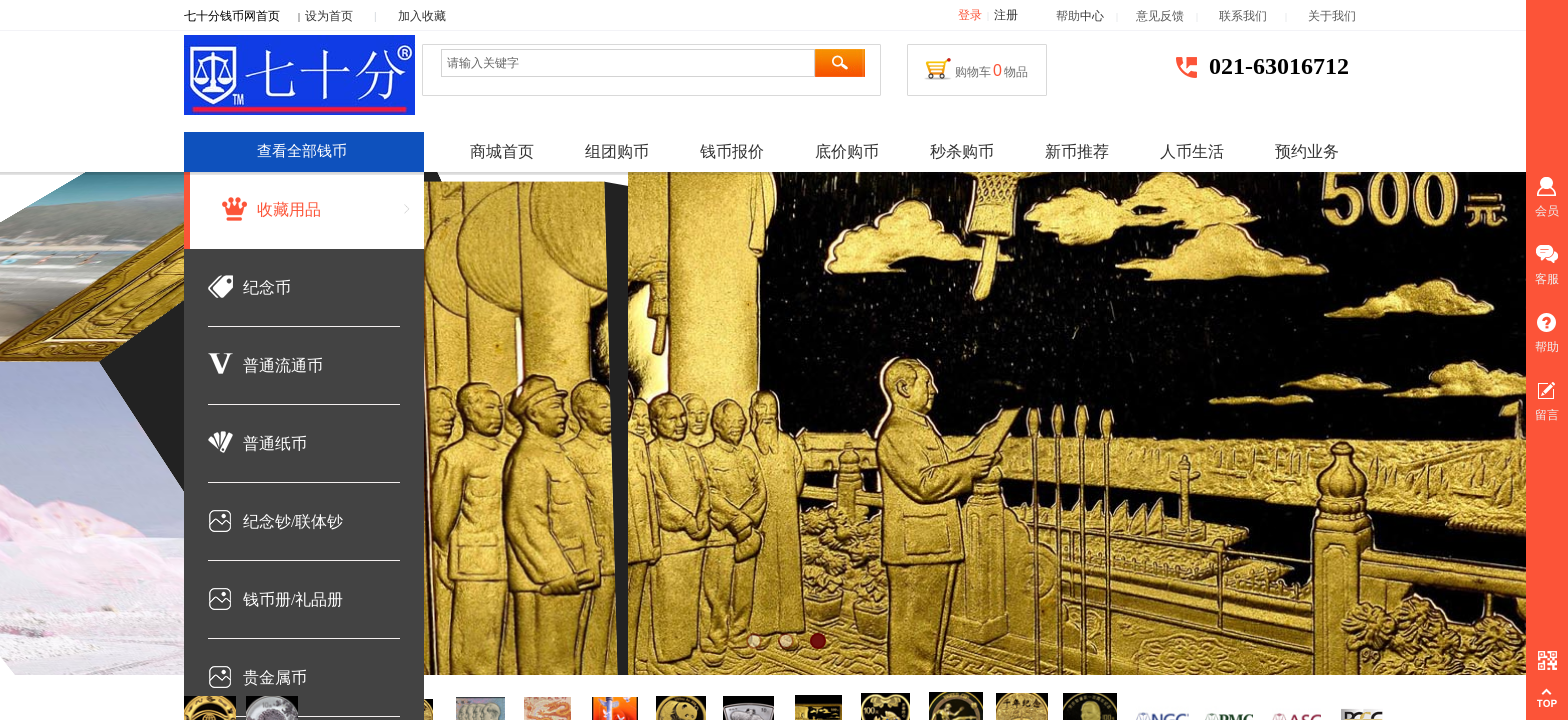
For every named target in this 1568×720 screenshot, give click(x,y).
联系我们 (1252, 16)
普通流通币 (283, 365)
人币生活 (1192, 151)
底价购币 (847, 151)
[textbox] (628, 63)
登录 (970, 15)
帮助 (1068, 16)
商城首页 (502, 151)
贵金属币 (275, 677)
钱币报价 (732, 151)
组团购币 (617, 151)
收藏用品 (289, 209)
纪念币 (267, 287)
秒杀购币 (962, 151)
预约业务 (1307, 151)
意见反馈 (1160, 16)
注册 (1006, 15)
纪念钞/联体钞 (293, 521)
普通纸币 (275, 443)
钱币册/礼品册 (293, 599)
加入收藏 (422, 16)
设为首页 (329, 16)
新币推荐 (1077, 151)
